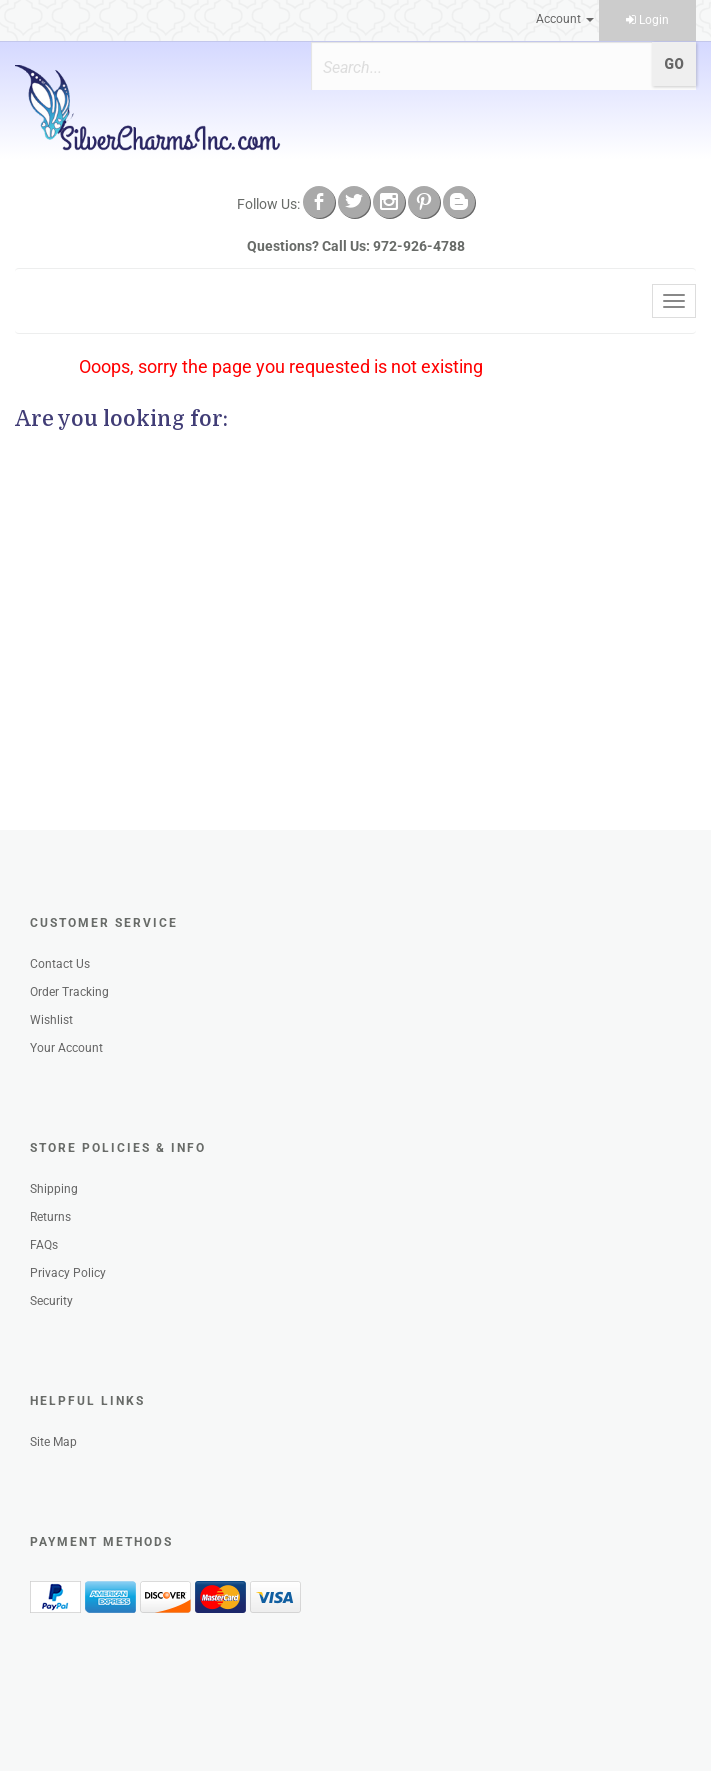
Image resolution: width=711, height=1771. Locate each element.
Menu (47, 301)
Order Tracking (69, 992)
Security (51, 1301)
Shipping (54, 1189)
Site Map (53, 1442)
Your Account (66, 1048)
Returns (50, 1217)
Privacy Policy (68, 1273)
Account (565, 19)
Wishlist (51, 1020)
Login (647, 20)
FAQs (44, 1245)
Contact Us (60, 964)
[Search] (474, 67)
